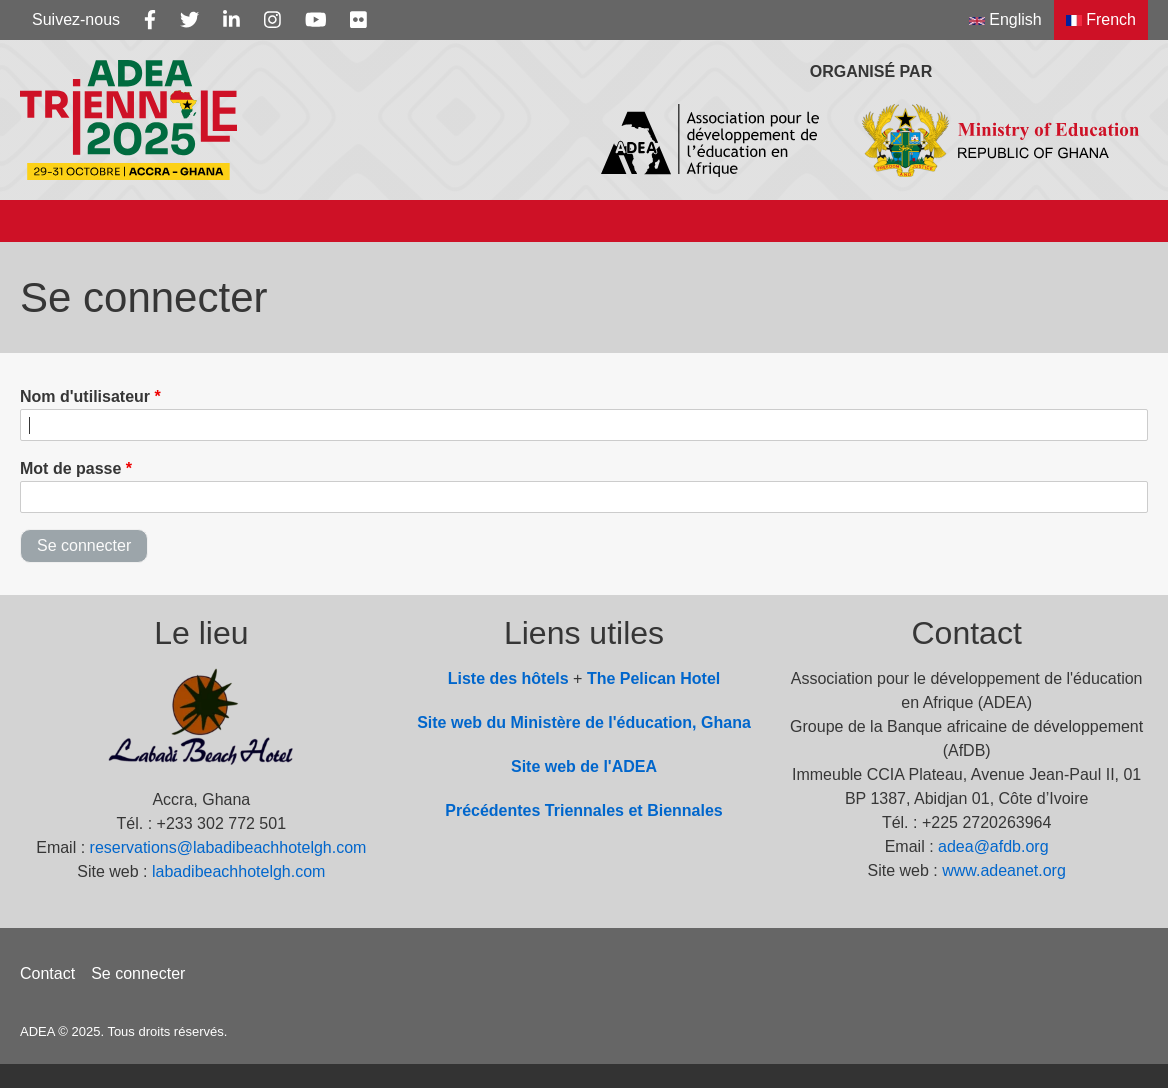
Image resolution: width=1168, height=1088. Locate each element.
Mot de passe (70, 468)
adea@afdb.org (993, 846)
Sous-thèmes (270, 220)
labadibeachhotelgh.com (238, 871)
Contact (47, 973)
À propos (130, 220)
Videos (1062, 220)
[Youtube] (316, 20)
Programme (549, 220)
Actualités (692, 220)
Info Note (412, 220)
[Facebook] (150, 20)
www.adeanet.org (1004, 870)
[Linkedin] (231, 20)
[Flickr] (358, 20)
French (1101, 19)
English (1005, 19)
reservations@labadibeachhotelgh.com (228, 847)
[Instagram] (272, 20)
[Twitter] (189, 20)
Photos (958, 220)
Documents (832, 220)
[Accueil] (39, 221)
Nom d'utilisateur (85, 396)
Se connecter (138, 973)
